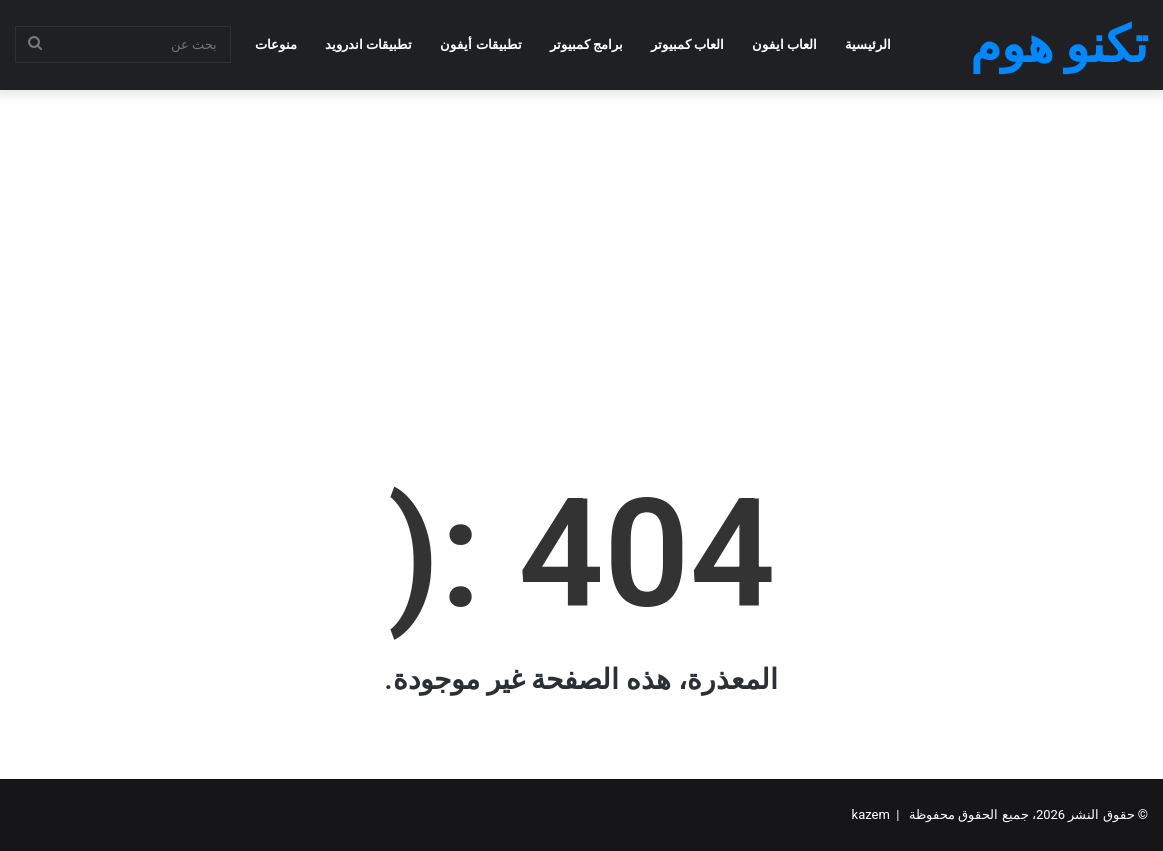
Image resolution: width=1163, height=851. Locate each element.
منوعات (276, 44)
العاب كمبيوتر (687, 44)
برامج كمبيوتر (586, 44)
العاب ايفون (784, 44)
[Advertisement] (581, 250)
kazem (871, 814)
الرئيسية (868, 44)
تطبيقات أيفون (480, 44)
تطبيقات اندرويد (368, 44)
